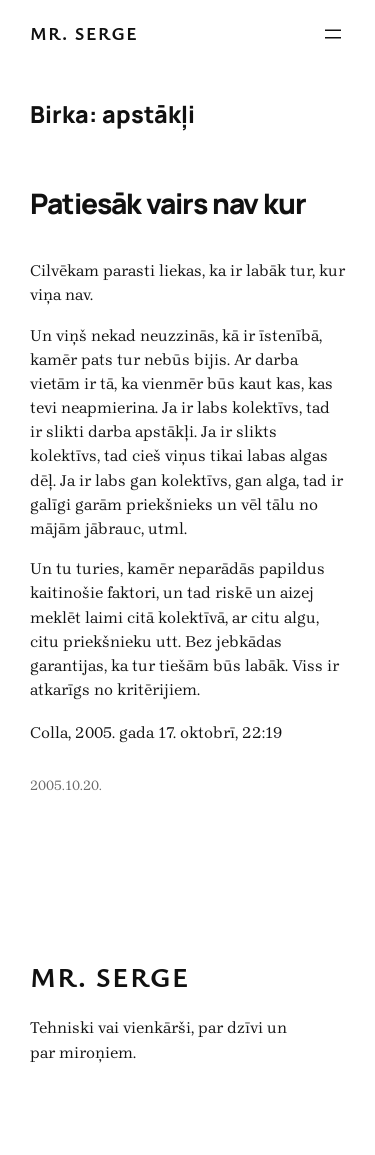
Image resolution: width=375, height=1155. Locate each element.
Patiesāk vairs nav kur (168, 203)
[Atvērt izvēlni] (333, 34)
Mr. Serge (84, 33)
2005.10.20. (66, 785)
